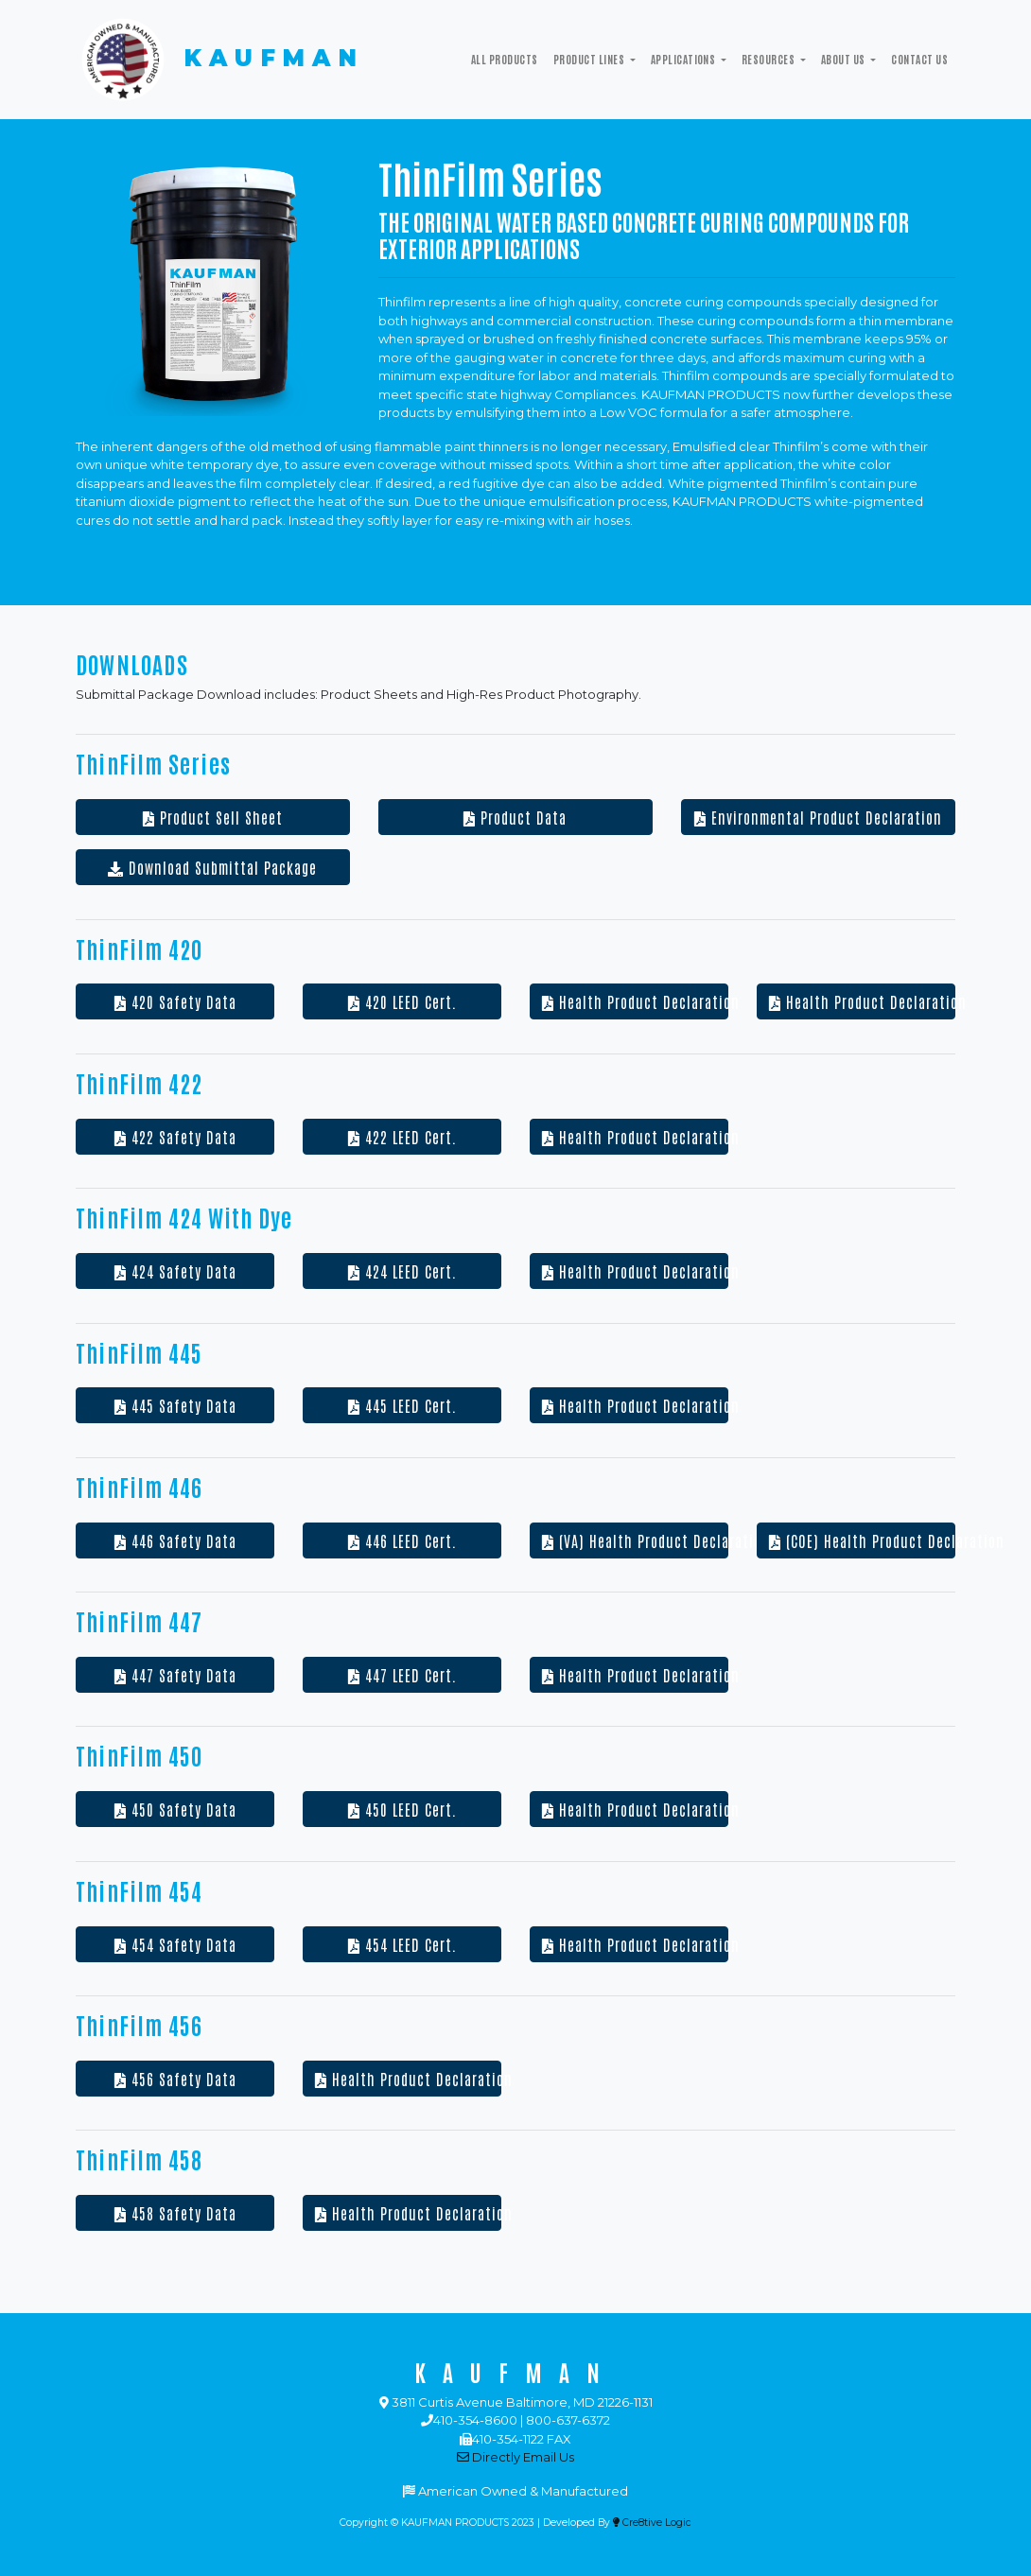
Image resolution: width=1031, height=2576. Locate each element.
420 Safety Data (175, 1001)
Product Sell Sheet (213, 817)
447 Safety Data (175, 1674)
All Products (504, 58)
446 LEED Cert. (402, 1540)
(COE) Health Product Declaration (862, 1540)
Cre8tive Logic (652, 2522)
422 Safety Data (175, 1136)
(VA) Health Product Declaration (635, 1540)
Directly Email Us (515, 2456)
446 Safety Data (175, 1540)
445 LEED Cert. (402, 1405)
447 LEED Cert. (402, 1674)
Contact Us (919, 58)
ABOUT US (844, 58)
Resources (769, 58)
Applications (684, 58)
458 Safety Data (175, 2212)
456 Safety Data (175, 2078)
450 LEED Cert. (402, 1809)
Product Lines (590, 58)
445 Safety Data (175, 1405)
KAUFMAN (220, 59)
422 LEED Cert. (402, 1136)
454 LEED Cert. (402, 1944)
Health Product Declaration (635, 1001)
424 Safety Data (175, 1271)
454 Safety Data (175, 1944)
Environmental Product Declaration (818, 817)
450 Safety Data (175, 1809)
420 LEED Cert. (402, 1001)
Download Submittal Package (212, 867)
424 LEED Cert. (402, 1271)
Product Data (515, 817)
